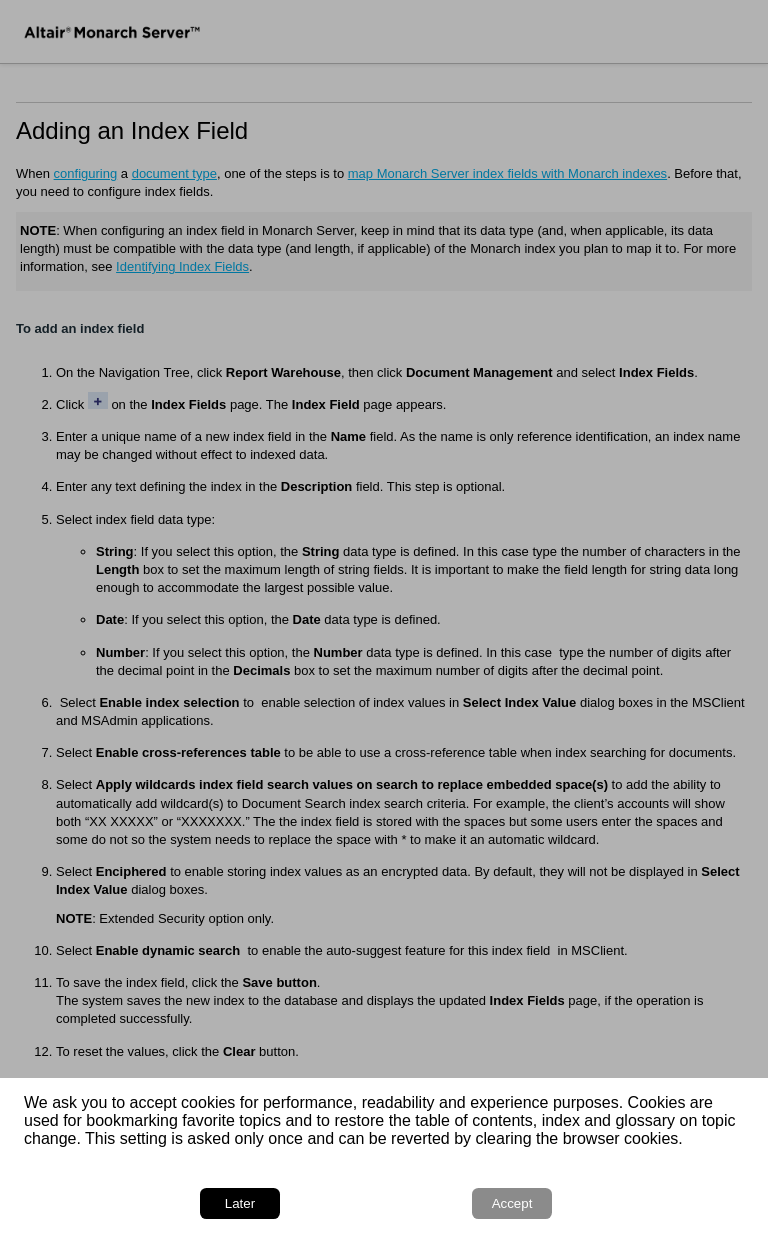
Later (240, 1203)
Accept (512, 1203)
